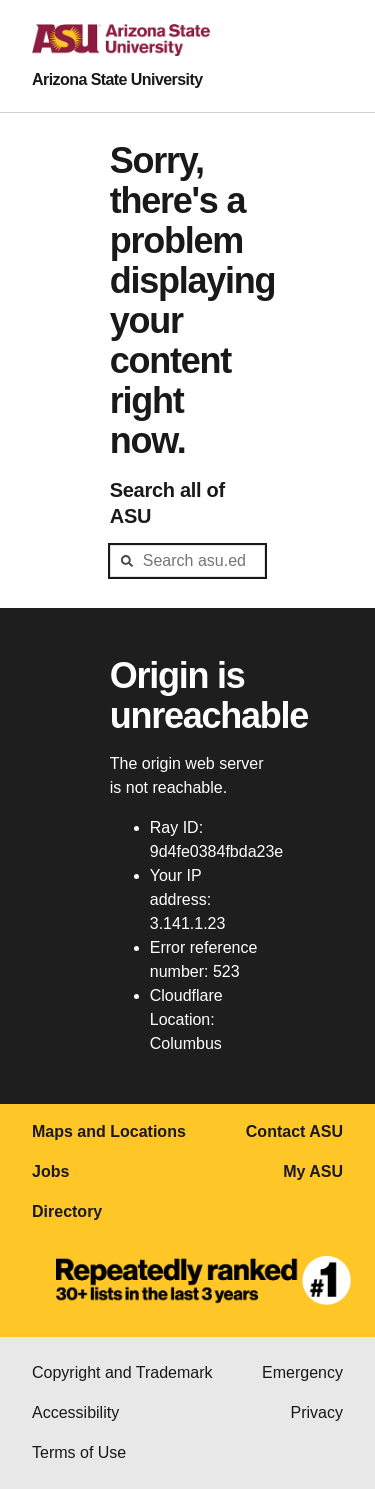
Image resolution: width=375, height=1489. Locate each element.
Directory (67, 1211)
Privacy (317, 1412)
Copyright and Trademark (122, 1372)
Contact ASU (294, 1131)
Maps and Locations (109, 1131)
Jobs (50, 1171)
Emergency (302, 1372)
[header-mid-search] (188, 561)
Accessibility (75, 1412)
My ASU (313, 1171)
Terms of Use (79, 1452)
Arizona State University (117, 79)
